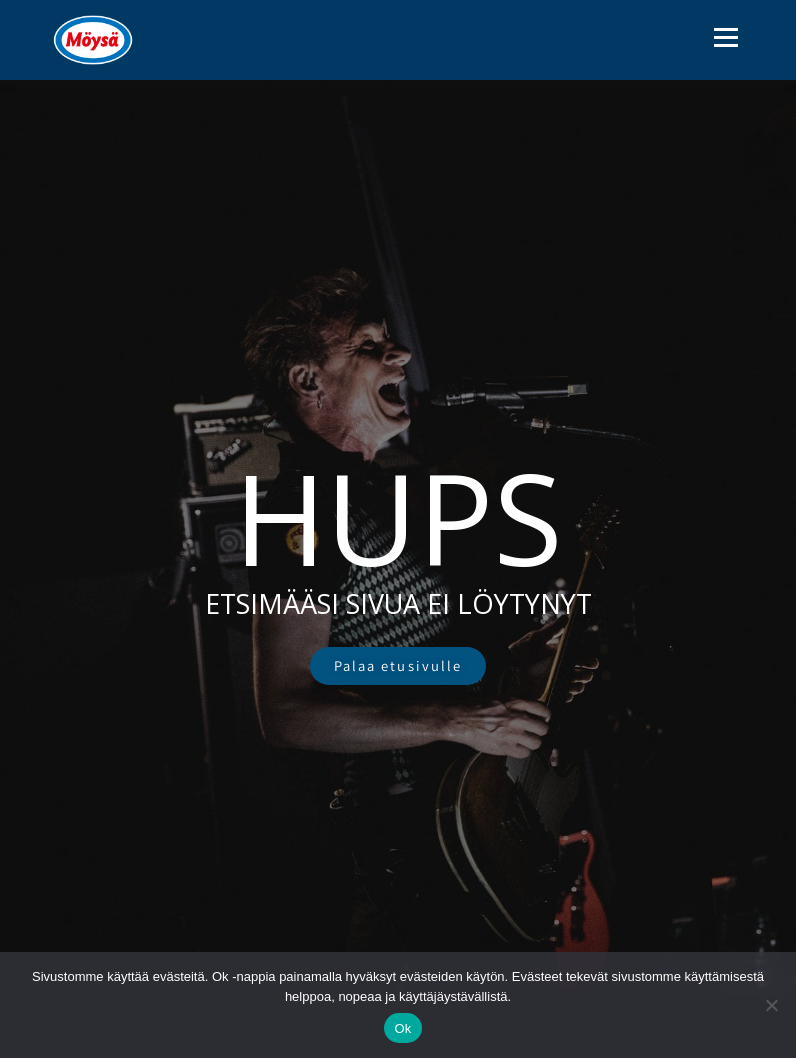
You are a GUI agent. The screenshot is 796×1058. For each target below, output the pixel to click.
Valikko (725, 37)
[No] (771, 1005)
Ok (402, 1028)
